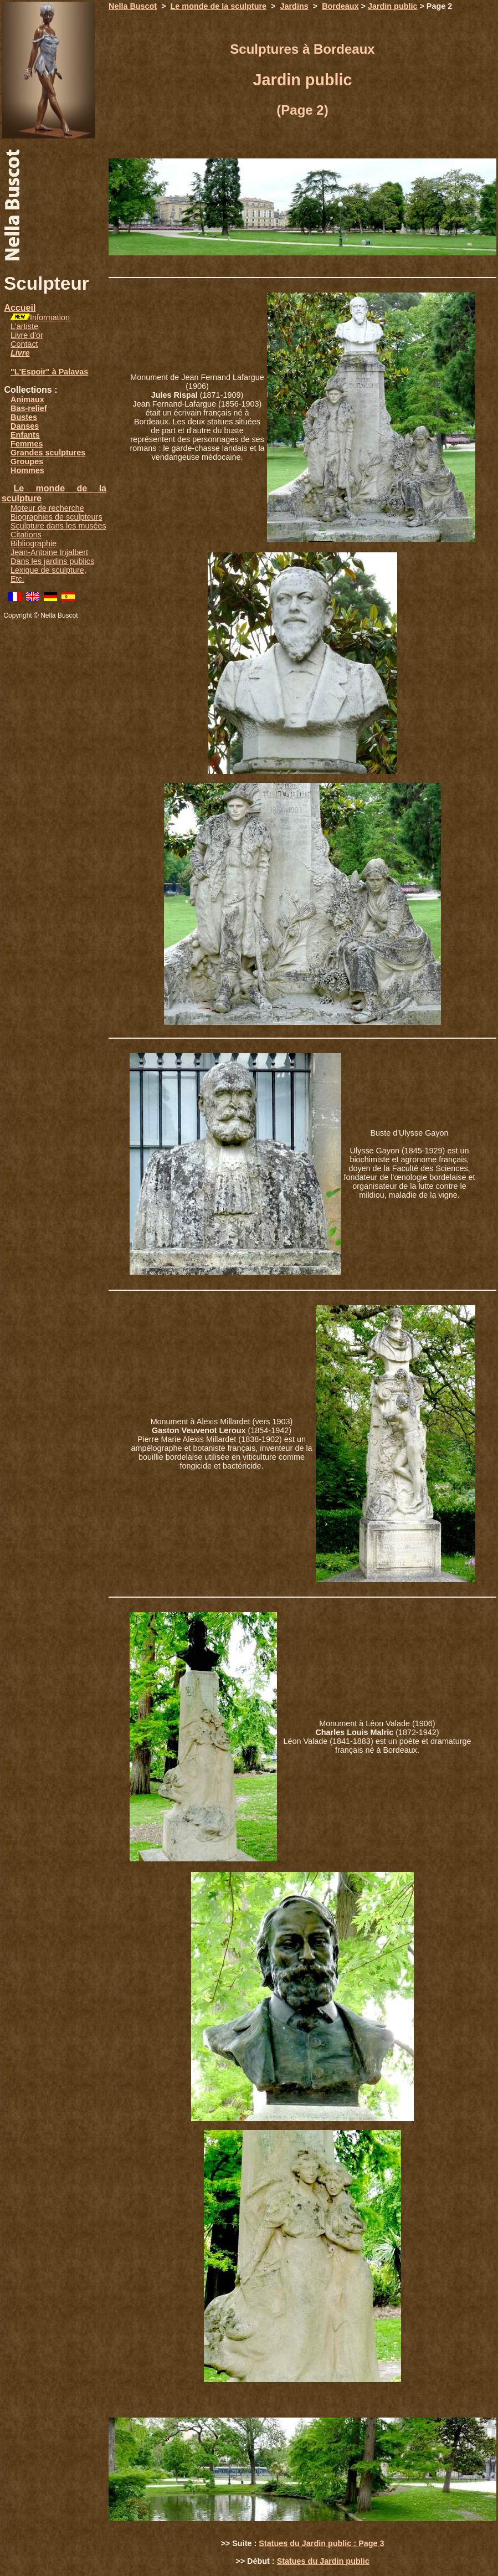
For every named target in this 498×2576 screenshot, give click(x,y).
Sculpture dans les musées (58, 525)
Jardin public (393, 6)
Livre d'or (27, 335)
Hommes (27, 470)
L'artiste (24, 326)
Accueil (19, 307)
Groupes (27, 461)
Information (50, 317)
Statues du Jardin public (323, 2561)
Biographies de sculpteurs (56, 516)
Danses (25, 426)
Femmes (27, 443)
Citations (26, 534)
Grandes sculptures (48, 452)
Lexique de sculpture (47, 570)
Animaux (27, 399)
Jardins (294, 6)
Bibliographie (34, 543)
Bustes (24, 417)
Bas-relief (29, 408)
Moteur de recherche (47, 508)
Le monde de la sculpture (219, 6)
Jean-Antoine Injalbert (49, 552)
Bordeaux (340, 6)
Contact (24, 344)
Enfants (25, 434)
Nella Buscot (133, 6)
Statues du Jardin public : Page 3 (321, 2543)
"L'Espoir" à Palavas (49, 371)
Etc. (17, 578)
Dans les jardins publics (52, 561)
